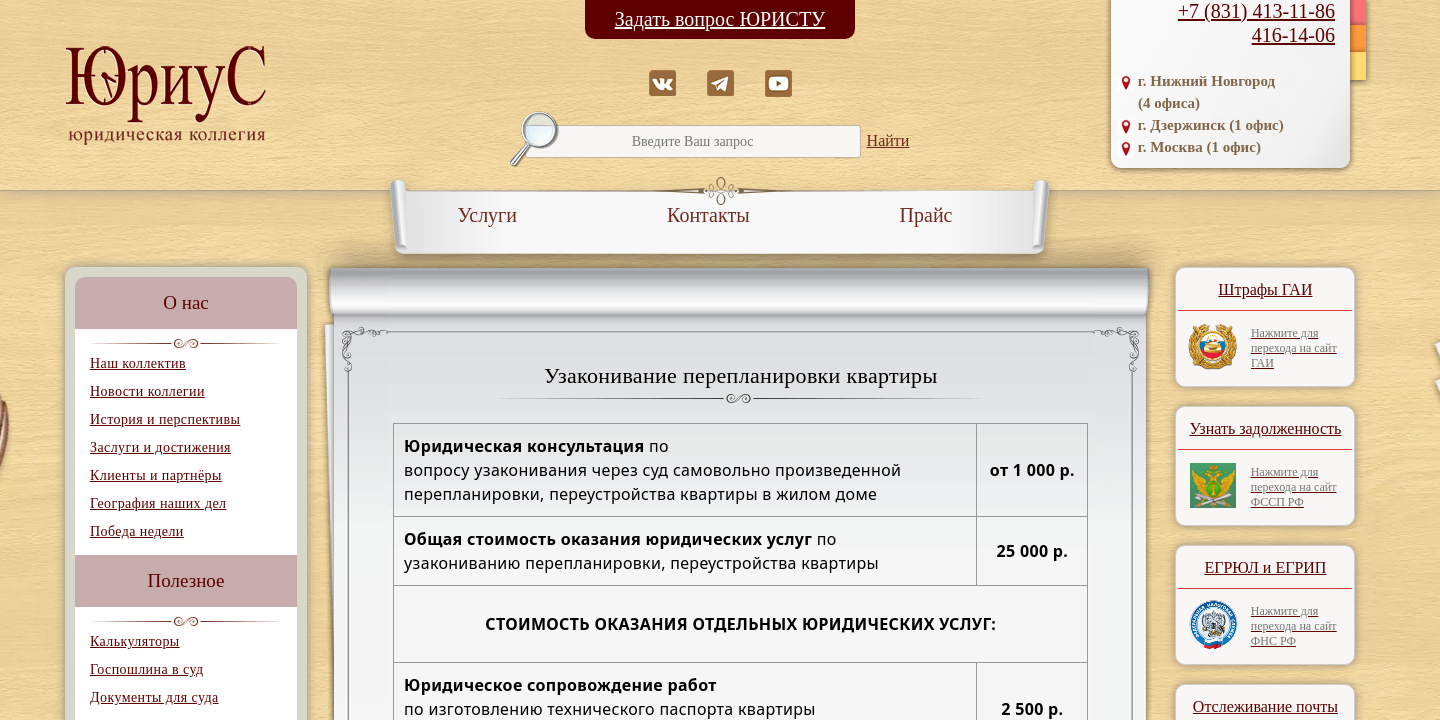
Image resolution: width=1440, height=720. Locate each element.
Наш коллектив (138, 363)
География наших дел (158, 503)
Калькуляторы (135, 641)
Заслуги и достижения (160, 447)
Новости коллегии (147, 391)
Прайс (926, 215)
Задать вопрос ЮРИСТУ (720, 19)
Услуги (488, 215)
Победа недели (137, 531)
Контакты (708, 215)
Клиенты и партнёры (156, 475)
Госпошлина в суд (146, 669)
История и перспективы (165, 419)
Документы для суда (154, 697)
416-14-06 (1293, 35)
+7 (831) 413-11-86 (1256, 11)
